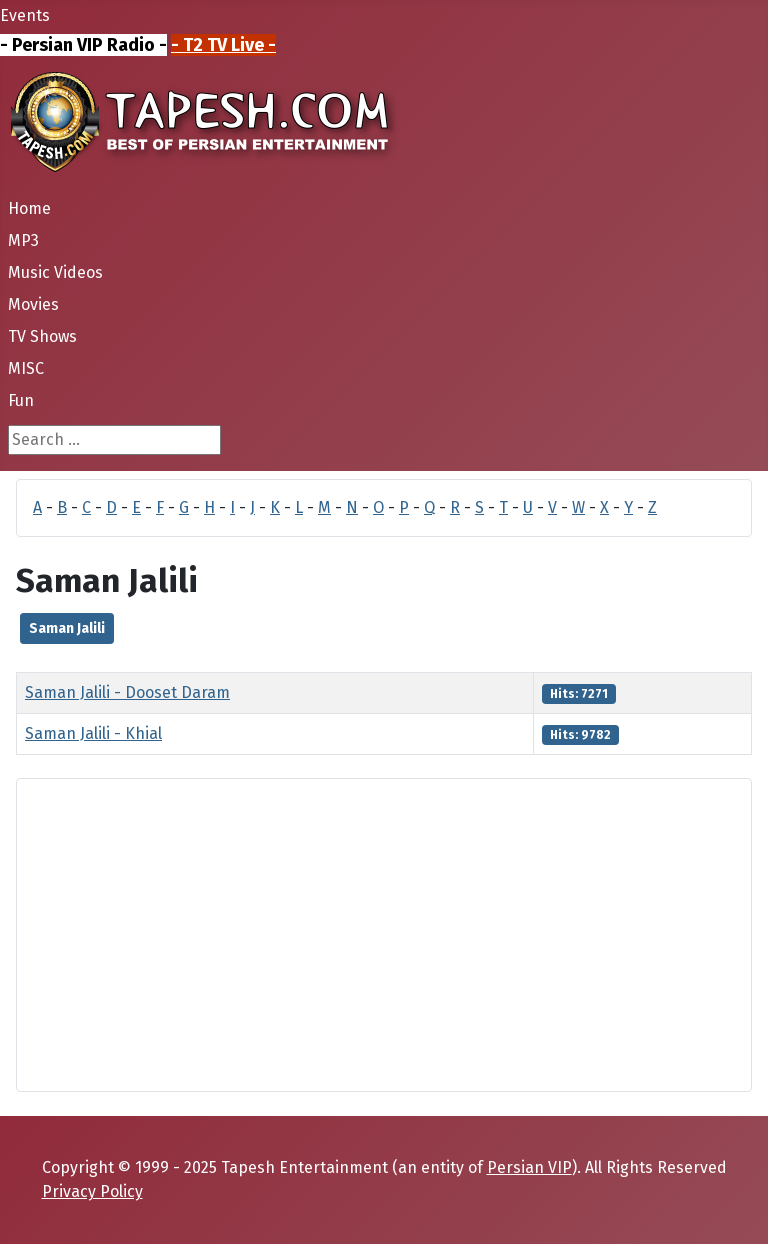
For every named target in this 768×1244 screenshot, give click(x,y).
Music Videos (55, 272)
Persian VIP (529, 1167)
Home (29, 208)
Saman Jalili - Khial (93, 733)
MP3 (23, 240)
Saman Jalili (67, 628)
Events (25, 15)
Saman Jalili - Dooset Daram (127, 692)
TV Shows (42, 336)
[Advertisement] (384, 935)
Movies (33, 304)
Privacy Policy (92, 1191)
